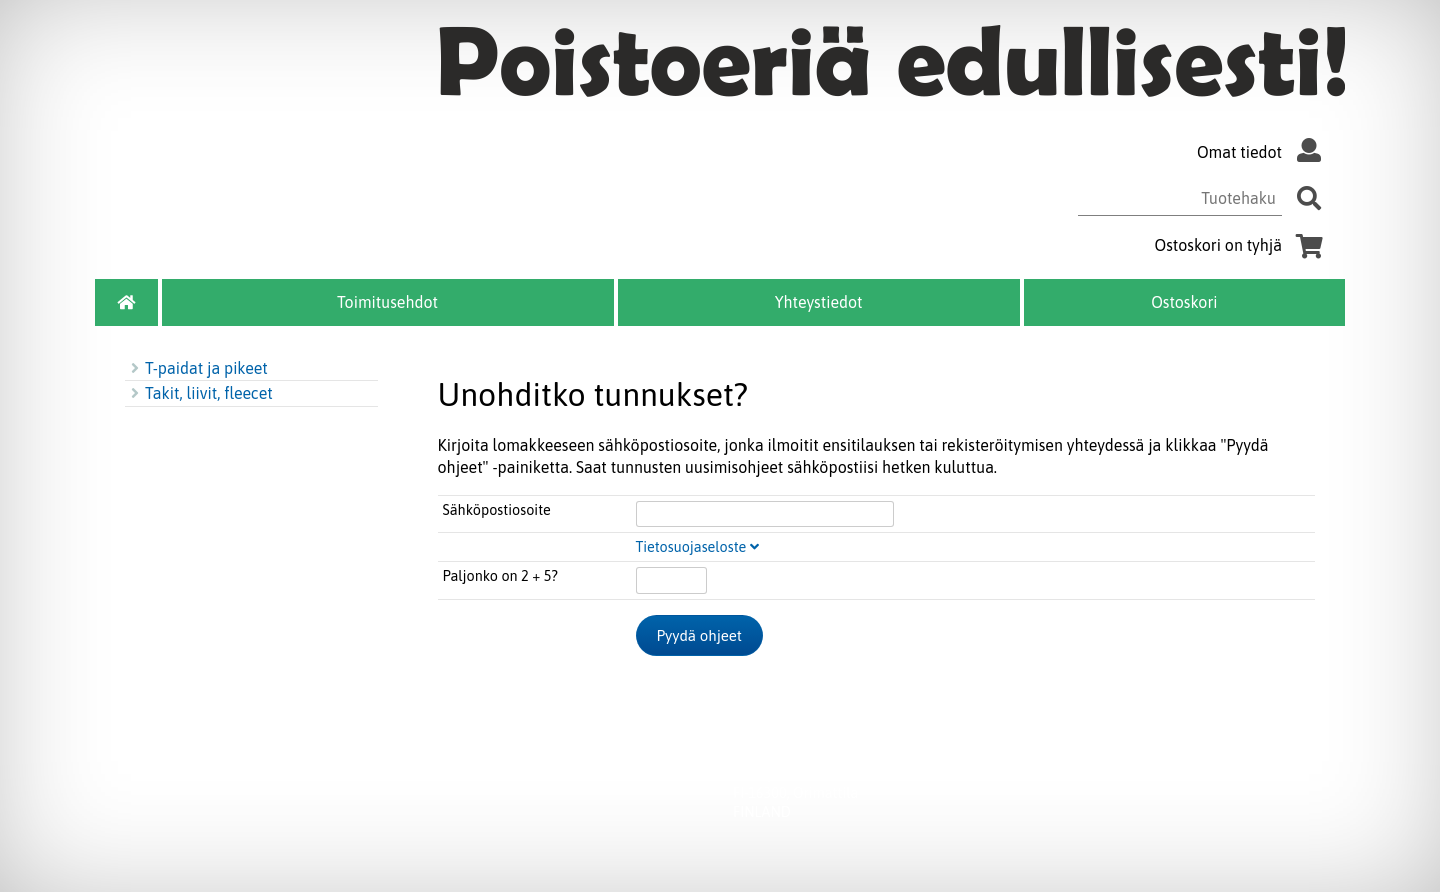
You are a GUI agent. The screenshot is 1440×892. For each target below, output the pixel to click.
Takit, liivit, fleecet (199, 393)
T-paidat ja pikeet (196, 368)
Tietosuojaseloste (697, 547)
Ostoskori (1184, 302)
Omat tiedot (1263, 152)
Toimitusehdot (387, 302)
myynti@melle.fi (934, 756)
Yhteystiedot (819, 302)
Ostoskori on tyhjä (1242, 245)
